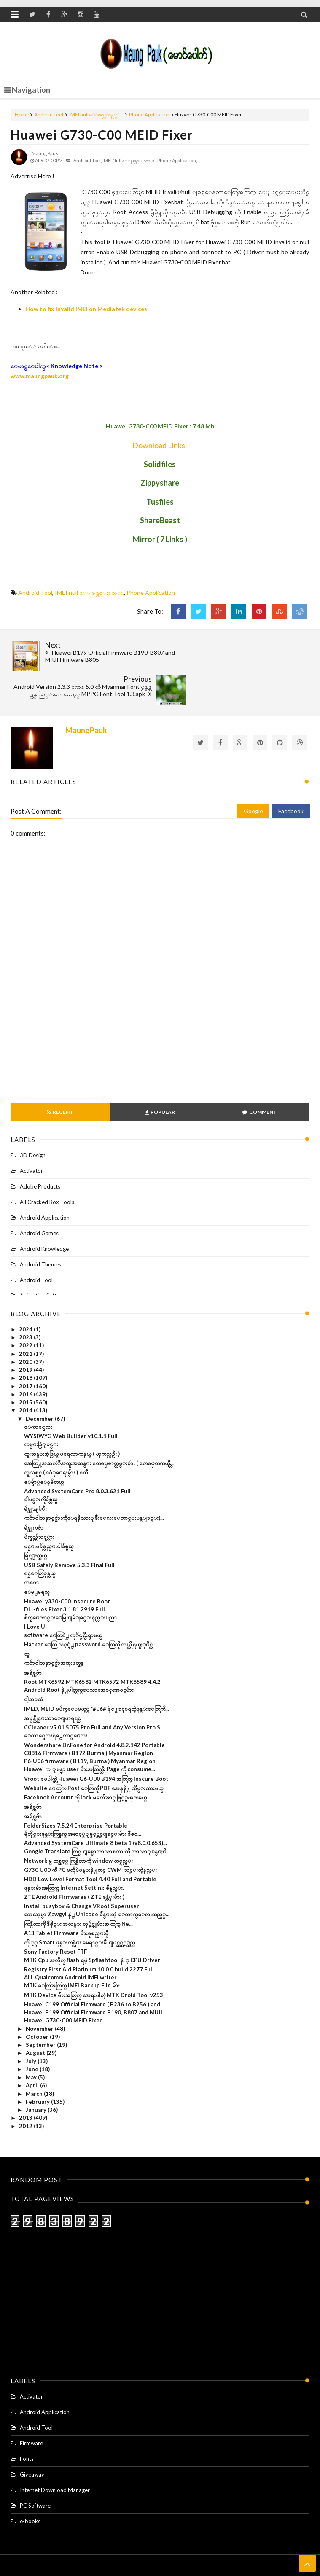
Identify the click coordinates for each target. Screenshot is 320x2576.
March (35, 2055)
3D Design (33, 1116)
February (38, 2063)
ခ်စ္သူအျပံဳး (35, 1470)
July (32, 2022)
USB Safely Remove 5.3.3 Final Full (69, 1526)
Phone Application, (177, 160)
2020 (26, 1323)
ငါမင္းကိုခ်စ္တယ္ (40, 1460)
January (37, 2071)
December (40, 1380)
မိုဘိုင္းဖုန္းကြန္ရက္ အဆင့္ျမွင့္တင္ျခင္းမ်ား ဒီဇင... (82, 1795)
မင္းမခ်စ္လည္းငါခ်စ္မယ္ (48, 1508)
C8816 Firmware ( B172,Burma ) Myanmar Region (88, 1714)
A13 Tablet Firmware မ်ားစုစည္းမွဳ (66, 1894)
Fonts (27, 2420)
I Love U (34, 1588)
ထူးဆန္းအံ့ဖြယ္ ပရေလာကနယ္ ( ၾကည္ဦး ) (72, 1415)
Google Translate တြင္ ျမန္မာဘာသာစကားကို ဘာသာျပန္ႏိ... (97, 1813)
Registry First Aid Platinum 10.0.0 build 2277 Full (89, 1931)
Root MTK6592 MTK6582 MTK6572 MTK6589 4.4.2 (92, 1643)
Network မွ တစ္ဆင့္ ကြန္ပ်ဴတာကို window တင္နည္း (78, 1822)
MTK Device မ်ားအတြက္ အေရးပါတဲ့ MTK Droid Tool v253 (93, 1956)
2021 (26, 1315)
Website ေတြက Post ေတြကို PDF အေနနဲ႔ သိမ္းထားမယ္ (93, 1749)
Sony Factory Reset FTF (55, 1913)
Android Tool (48, 114)
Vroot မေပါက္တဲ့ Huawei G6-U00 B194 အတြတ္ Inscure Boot (96, 1740)
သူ (27, 1615)
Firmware (31, 2405)
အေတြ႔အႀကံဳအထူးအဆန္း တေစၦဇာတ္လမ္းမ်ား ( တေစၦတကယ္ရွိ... (99, 1424)
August (36, 2014)
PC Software (35, 2467)
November (40, 1990)
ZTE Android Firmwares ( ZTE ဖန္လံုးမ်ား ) (74, 1858)
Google (253, 772)
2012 (26, 2087)
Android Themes (40, 1226)
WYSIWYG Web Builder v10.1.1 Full (71, 1398)
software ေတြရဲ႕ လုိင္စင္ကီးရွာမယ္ (63, 1596)
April (33, 2047)
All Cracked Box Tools (47, 1163)
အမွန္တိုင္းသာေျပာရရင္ (52, 1679)
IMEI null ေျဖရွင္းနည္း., (129, 160)
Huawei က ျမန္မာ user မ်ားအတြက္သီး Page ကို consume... (89, 1731)
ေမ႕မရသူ (37, 1553)
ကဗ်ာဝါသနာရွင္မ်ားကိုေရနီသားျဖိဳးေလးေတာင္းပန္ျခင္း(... (94, 1479)
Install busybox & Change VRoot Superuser (81, 1868)
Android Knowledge (44, 1210)
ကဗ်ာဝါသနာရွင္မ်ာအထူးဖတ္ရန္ (53, 1624)
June (33, 2030)
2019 (26, 1331)
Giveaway (32, 2436)
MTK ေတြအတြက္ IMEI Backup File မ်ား (72, 1947)
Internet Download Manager (55, 2452)
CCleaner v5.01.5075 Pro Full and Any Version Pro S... (94, 1689)
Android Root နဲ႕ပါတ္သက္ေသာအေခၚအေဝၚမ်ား (79, 1651)
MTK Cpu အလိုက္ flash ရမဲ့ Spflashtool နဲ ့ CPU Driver (92, 1921)
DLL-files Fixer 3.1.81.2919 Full (64, 1571)
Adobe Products (40, 1148)
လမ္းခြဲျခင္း (41, 1406)
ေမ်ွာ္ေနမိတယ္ (44, 1443)
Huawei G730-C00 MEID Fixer (102, 134)
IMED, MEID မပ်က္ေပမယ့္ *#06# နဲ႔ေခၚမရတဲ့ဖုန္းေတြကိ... (96, 1670)
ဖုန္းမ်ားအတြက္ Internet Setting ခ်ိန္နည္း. (74, 1849)
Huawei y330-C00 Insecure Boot (67, 1563)
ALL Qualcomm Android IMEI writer (70, 1939)
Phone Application (149, 114)
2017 (26, 1347)
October (38, 1998)
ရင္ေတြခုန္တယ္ (39, 1534)
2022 (26, 1307)
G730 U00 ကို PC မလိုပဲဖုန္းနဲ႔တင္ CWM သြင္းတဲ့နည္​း (90, 1831)
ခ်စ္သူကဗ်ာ (33, 1489)
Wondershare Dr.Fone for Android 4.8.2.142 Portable (94, 1706)
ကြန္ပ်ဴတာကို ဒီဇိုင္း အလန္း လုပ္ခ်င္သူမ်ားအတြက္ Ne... (78, 1885)
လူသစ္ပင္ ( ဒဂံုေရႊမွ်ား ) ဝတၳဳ (56, 1434)
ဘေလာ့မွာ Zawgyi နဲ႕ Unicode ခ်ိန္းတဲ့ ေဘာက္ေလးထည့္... (96, 1876)
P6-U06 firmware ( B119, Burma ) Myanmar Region (90, 1723)
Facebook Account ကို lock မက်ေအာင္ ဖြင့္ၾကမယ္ (85, 1759)
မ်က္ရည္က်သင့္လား (39, 1498)
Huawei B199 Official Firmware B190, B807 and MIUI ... (95, 1974)
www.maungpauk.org (40, 375)
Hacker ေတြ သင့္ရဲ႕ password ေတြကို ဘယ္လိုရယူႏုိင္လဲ (88, 1606)
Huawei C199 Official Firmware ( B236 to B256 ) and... (94, 1966)
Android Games (39, 1194)
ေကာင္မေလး (38, 1388)
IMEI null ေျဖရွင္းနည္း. (96, 114)
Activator (31, 1132)
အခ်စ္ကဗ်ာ (33, 1634)
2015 (26, 1364)
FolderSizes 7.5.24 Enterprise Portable (75, 1787)
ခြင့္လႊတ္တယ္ (35, 1517)
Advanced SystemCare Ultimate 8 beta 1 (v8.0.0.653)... (95, 1805)
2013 (26, 2079)
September (41, 2006)
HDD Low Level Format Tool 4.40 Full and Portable (90, 1841)
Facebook (291, 772)
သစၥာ (31, 1544)
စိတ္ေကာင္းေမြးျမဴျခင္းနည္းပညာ (70, 1579)
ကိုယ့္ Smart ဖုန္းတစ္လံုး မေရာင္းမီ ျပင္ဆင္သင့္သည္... (81, 1904)
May (32, 2039)
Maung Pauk (174, 2553)
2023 (26, 1299)
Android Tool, (87, 160)
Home (22, 114)
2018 (26, 1339)
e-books (30, 2483)
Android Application (45, 1179)
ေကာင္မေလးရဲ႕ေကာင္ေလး (55, 1697)
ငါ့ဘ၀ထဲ (33, 1661)
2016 (26, 1356)
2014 (26, 1372)
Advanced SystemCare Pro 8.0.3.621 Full (77, 1452)
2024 (26, 1291)
